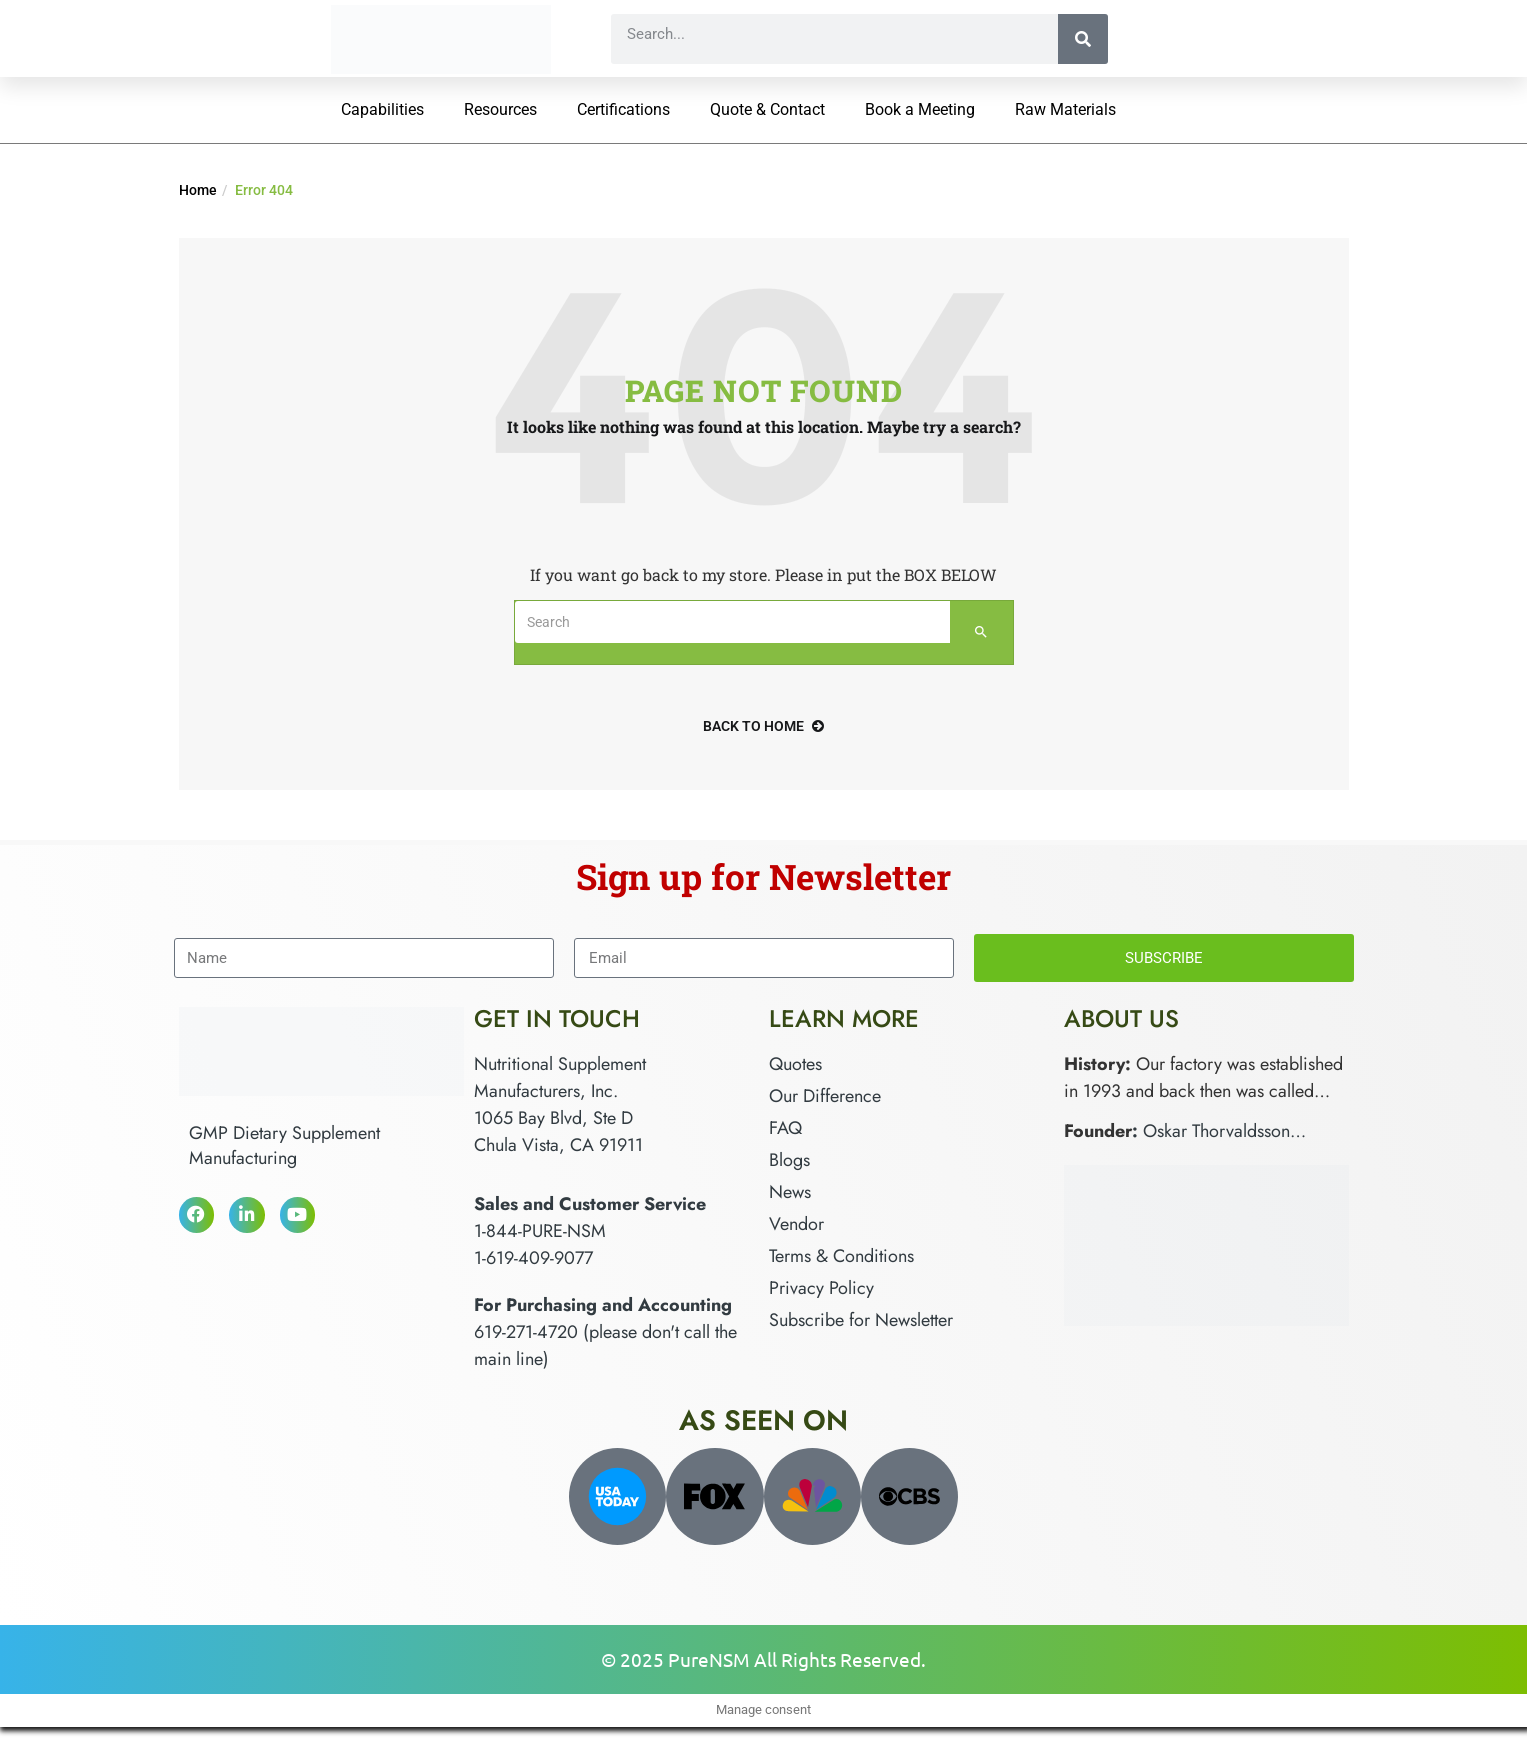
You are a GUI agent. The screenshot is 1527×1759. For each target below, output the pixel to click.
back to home (763, 726)
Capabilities (382, 109)
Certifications (623, 109)
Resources (500, 109)
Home (198, 190)
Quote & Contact (767, 109)
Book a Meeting (920, 109)
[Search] (1083, 39)
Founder (1098, 1131)
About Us (1121, 1018)
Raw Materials (1065, 109)
